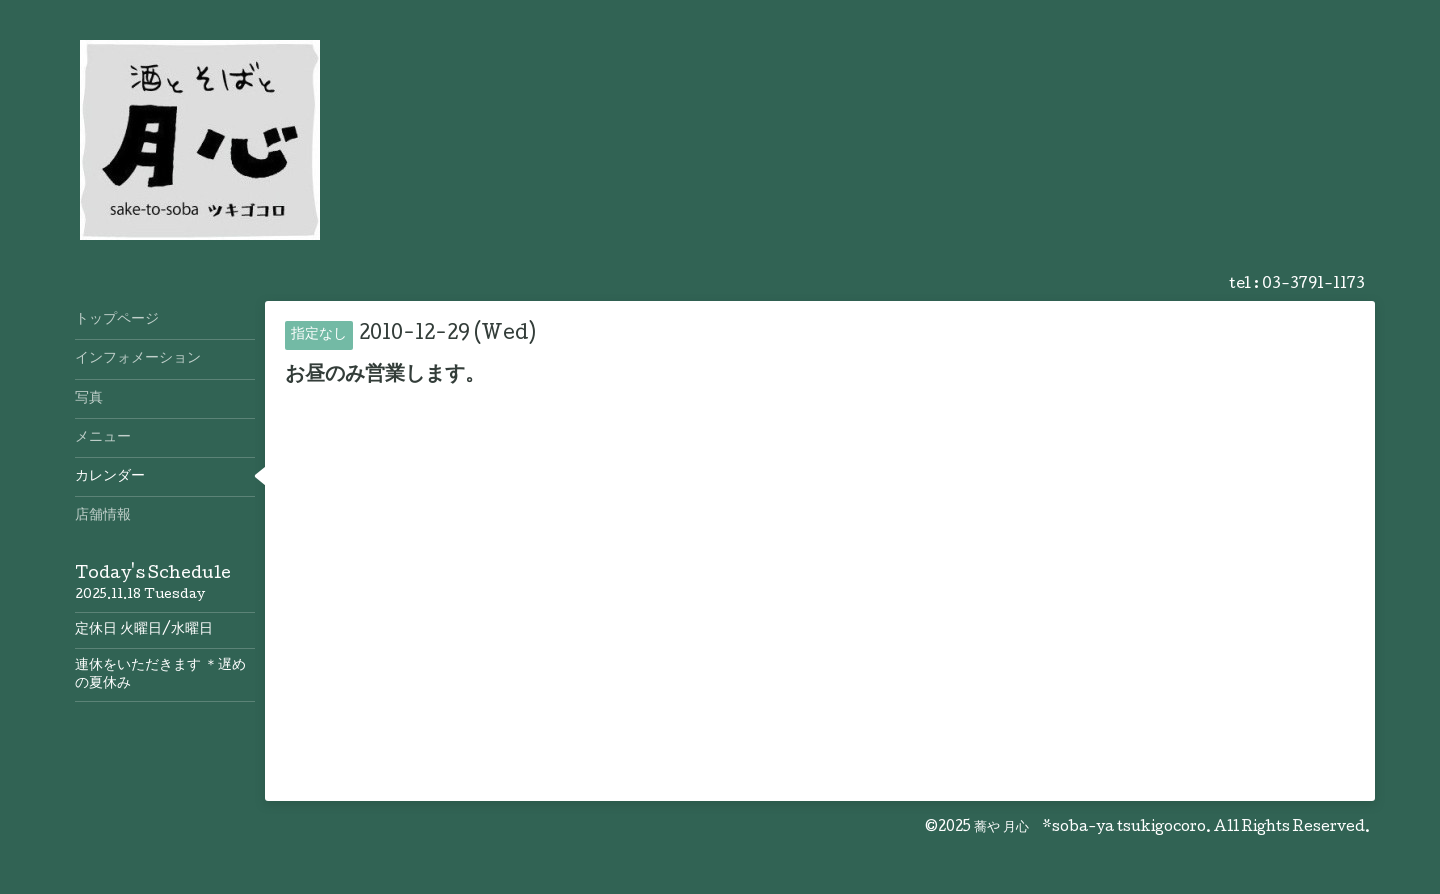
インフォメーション (138, 359)
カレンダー (110, 477)
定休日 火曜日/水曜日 (144, 630)
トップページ (117, 320)
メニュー (103, 438)
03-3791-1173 (1313, 285)
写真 (89, 399)
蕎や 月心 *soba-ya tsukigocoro (1090, 828)
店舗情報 (103, 516)
